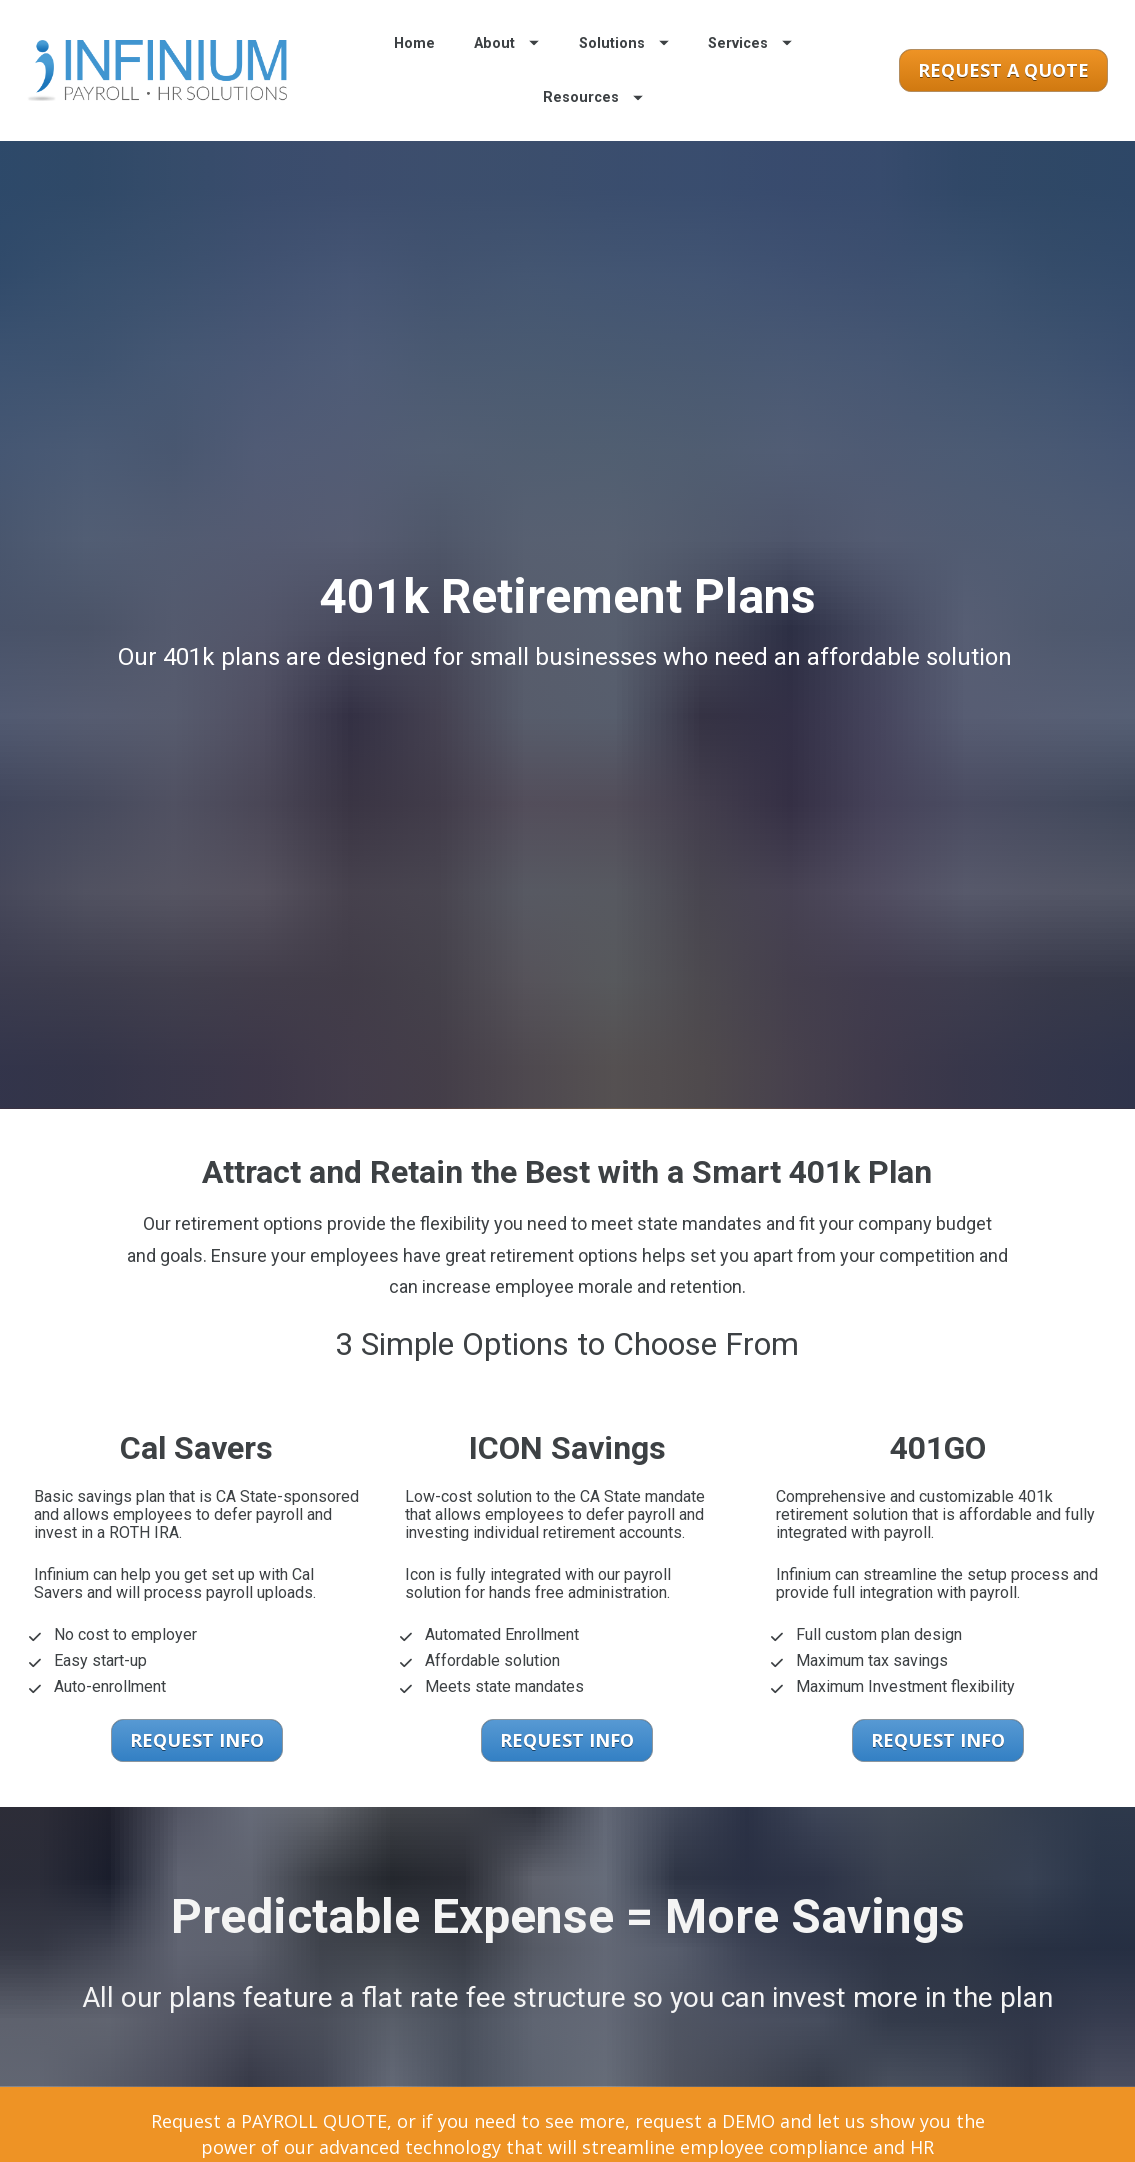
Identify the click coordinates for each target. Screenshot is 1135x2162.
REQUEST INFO (197, 1647)
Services (750, 68)
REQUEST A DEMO (789, 2138)
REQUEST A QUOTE (1003, 95)
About (506, 68)
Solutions (624, 68)
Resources (593, 122)
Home (414, 68)
